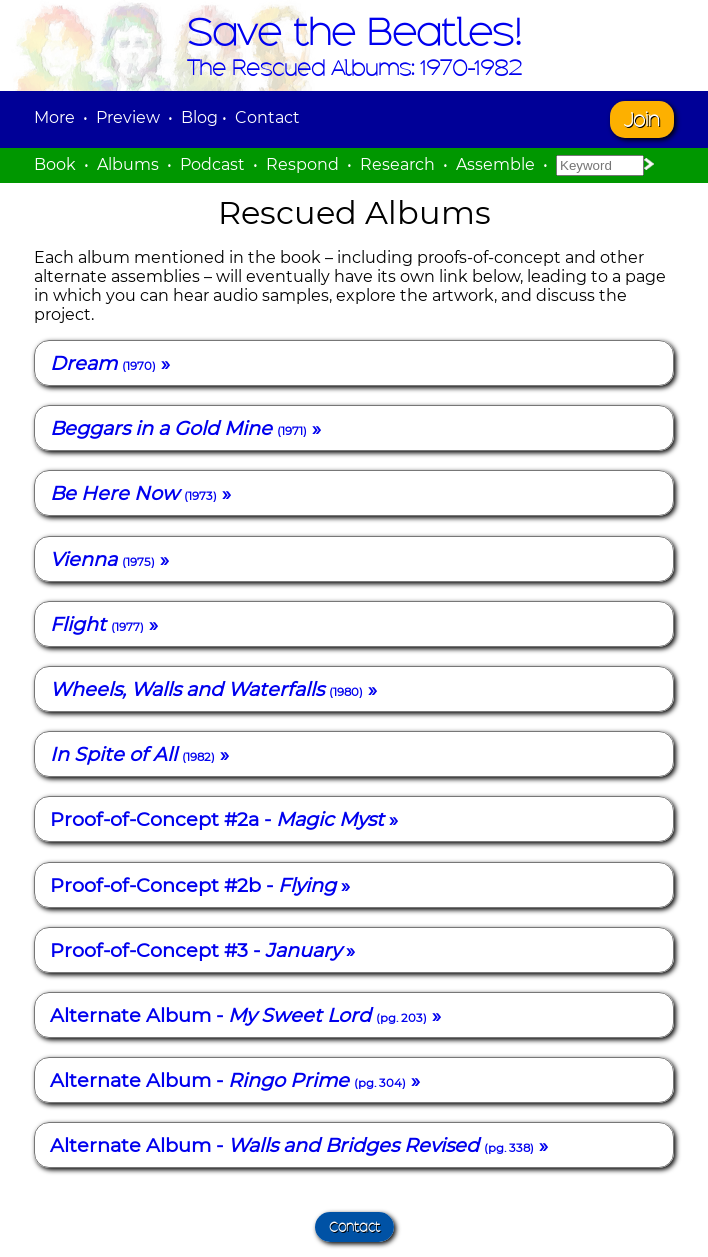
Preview (128, 117)
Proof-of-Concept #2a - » (224, 819)
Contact (267, 117)
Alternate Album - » (245, 1015)
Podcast (212, 164)
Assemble (495, 164)
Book (55, 164)
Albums (128, 164)
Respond (302, 164)
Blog (199, 117)
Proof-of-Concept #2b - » (200, 885)
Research (397, 164)
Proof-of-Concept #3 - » (202, 950)
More (54, 117)
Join (642, 119)
